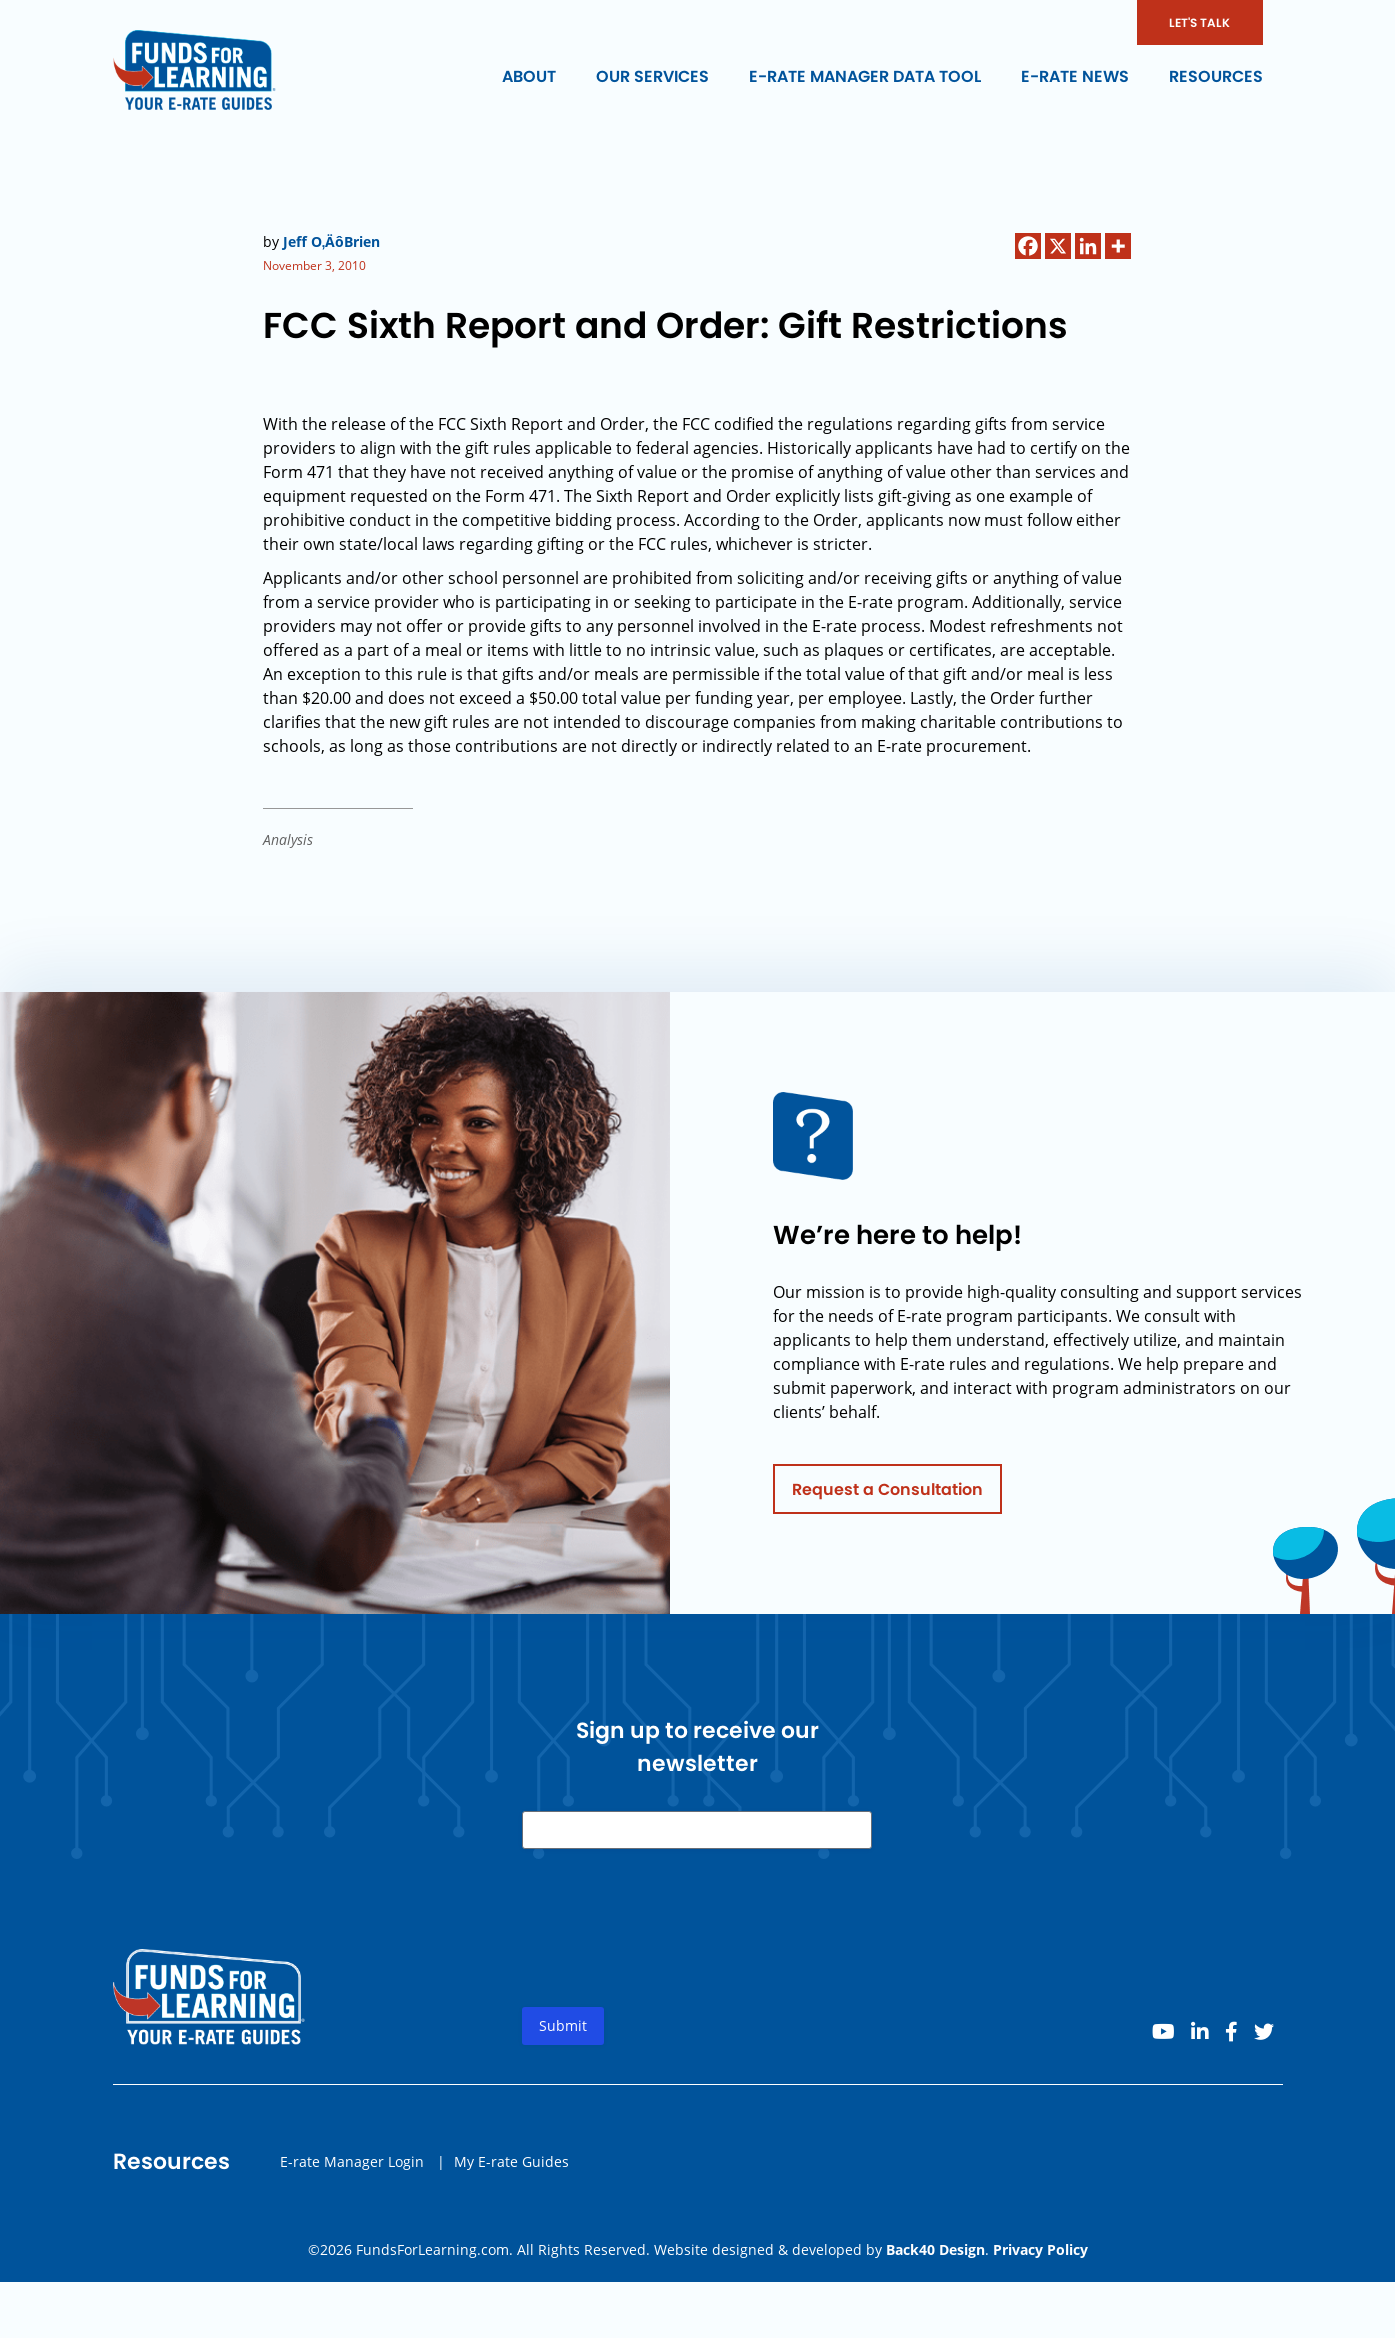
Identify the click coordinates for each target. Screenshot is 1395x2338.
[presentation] (674, 1950)
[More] (1118, 246)
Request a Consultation (887, 1494)
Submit (563, 2031)
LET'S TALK (1199, 22)
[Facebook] (1028, 246)
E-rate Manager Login (352, 2166)
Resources (1216, 76)
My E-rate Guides (511, 2166)
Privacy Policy (1040, 2249)
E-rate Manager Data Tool (865, 76)
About (529, 76)
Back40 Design (935, 2249)
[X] (1058, 246)
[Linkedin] (1088, 246)
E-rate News (1075, 76)
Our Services (652, 76)
